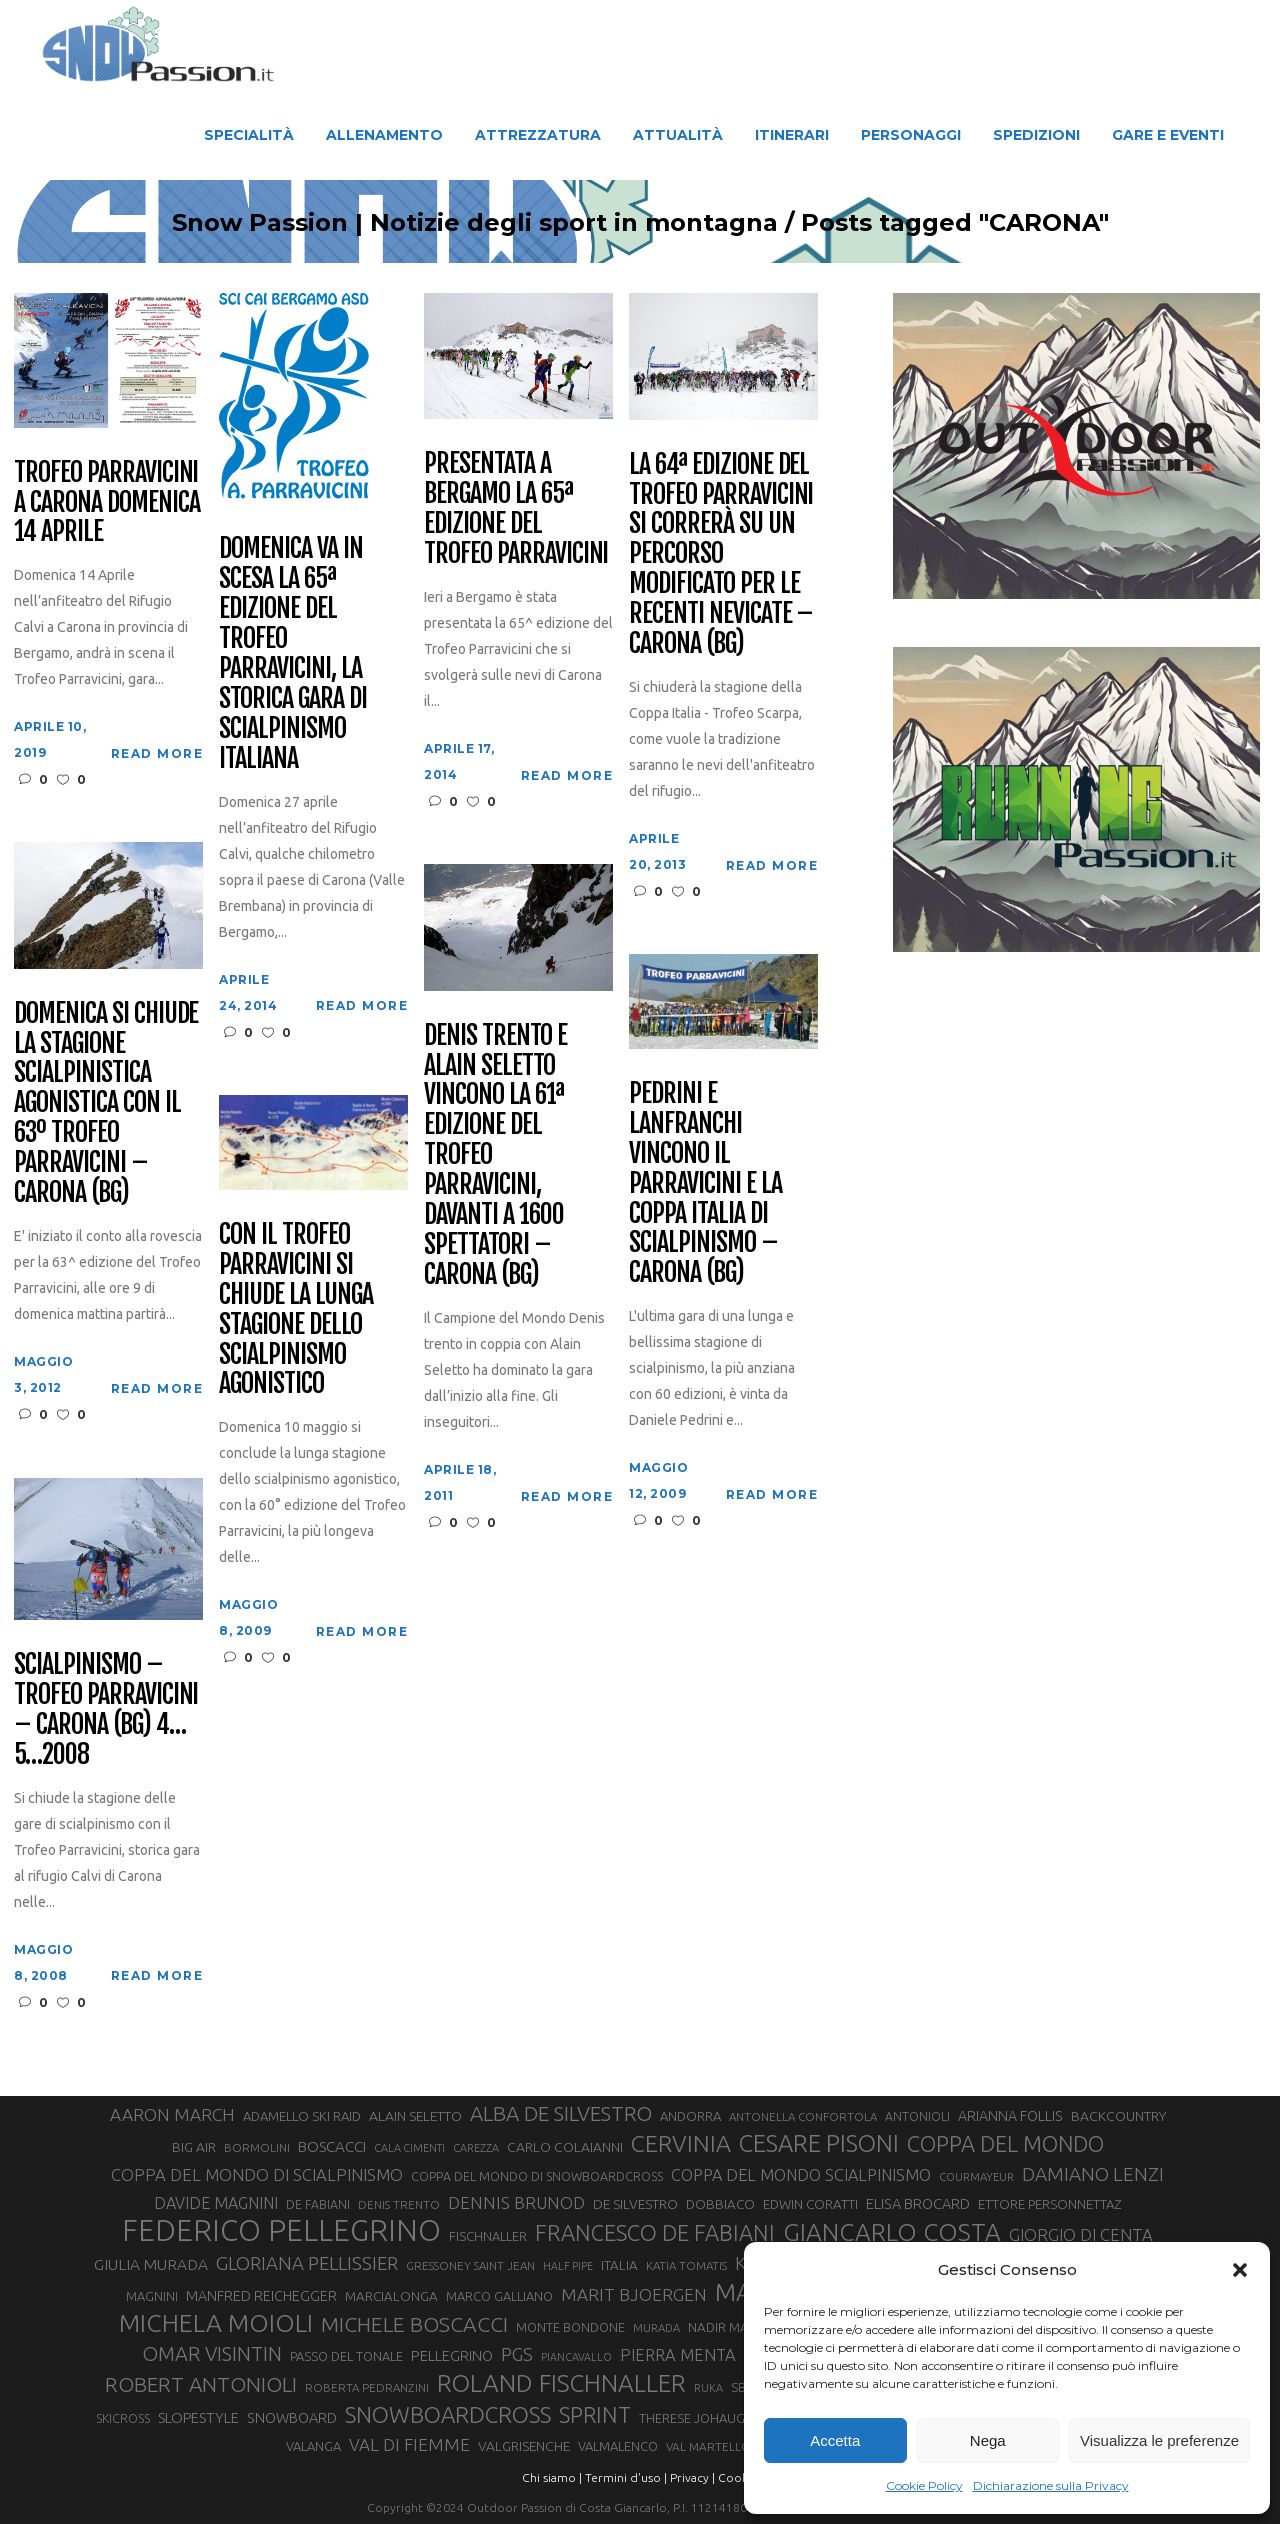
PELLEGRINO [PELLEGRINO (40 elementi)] (452, 2355)
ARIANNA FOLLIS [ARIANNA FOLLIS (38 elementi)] (1010, 2116)
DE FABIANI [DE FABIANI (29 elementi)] (318, 2204)
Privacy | (692, 2477)
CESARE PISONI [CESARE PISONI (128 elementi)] (819, 2144)
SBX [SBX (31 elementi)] (742, 2387)
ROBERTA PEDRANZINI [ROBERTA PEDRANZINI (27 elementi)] (367, 2387)
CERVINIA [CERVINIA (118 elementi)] (681, 2143)
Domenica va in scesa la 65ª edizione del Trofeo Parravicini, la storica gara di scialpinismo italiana (292, 653)
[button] (1240, 2270)
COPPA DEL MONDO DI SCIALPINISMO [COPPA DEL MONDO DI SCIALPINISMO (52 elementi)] (257, 2174)
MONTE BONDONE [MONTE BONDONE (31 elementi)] (570, 2327)
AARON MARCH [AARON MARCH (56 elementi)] (172, 2114)
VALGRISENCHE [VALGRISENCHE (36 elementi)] (524, 2446)
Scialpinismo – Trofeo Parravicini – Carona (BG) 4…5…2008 (106, 1710)
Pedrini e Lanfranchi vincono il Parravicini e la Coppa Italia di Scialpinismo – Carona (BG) (705, 1183)
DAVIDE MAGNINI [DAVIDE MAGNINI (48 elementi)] (216, 2203)
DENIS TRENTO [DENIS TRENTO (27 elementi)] (399, 2204)
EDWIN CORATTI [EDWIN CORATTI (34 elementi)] (810, 2204)
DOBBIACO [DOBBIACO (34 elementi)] (720, 2204)
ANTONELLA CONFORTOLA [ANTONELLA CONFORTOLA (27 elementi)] (803, 2116)
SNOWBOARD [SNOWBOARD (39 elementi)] (292, 2418)
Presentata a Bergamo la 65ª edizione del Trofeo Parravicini (516, 509)
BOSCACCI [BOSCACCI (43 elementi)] (332, 2146)
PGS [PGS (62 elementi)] (517, 2354)
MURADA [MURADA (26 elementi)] (656, 2328)
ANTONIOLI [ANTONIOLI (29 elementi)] (917, 2116)
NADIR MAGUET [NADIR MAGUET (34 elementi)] (734, 2327)
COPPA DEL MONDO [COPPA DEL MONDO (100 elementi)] (1005, 2144)
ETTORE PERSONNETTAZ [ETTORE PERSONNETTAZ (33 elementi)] (1049, 2204)
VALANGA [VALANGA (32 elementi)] (313, 2446)
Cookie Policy (924, 2485)
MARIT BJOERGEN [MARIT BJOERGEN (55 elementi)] (634, 2294)
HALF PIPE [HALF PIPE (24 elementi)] (568, 2266)
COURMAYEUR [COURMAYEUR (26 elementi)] (976, 2177)
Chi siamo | (552, 2477)
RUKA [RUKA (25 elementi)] (708, 2388)
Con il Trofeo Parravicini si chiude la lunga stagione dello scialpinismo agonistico (295, 1309)
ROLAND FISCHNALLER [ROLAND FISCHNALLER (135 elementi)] (561, 2383)
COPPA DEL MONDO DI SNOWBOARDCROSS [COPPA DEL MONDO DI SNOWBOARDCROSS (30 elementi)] (537, 2176)
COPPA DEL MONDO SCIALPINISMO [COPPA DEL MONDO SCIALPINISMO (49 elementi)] (801, 2175)
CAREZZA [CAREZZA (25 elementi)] (476, 2148)
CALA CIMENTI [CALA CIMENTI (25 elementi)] (409, 2148)
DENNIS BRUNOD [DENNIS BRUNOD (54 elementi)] (516, 2202)
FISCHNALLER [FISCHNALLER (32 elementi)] (488, 2236)
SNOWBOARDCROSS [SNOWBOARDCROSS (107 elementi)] (448, 2414)
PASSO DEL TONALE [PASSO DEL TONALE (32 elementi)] (346, 2356)
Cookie (738, 2477)
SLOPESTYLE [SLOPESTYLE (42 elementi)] (198, 2417)
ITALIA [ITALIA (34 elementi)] (619, 2265)
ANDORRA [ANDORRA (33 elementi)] (690, 2116)
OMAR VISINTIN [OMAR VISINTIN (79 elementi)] (212, 2353)
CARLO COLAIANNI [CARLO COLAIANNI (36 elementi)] (565, 2147)
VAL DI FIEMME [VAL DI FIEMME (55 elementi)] (409, 2444)
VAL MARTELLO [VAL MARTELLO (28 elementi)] (708, 2446)
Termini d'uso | (626, 2477)
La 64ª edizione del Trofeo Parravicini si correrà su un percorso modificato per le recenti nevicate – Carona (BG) (721, 554)
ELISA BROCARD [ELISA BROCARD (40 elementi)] (918, 2203)
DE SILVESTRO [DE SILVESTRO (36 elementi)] (635, 2204)
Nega (988, 2440)
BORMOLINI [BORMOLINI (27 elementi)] (257, 2147)
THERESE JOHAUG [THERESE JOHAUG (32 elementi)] (692, 2418)
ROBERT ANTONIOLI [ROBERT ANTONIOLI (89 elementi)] (201, 2384)
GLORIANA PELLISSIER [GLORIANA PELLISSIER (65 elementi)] (307, 2263)
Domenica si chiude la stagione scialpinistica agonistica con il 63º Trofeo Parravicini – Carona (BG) (106, 1103)
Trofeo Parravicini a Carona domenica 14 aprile (106, 503)
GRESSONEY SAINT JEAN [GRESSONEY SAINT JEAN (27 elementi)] (470, 2265)
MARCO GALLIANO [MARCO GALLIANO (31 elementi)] (499, 2296)
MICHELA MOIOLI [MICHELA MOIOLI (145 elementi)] (216, 2323)
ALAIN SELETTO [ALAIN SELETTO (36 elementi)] (415, 2116)
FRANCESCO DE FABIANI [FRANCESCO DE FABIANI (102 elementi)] (655, 2232)
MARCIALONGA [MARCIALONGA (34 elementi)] (391, 2296)
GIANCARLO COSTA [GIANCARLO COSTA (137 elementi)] (892, 2232)
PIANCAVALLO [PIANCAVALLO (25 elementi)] (576, 2357)
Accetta (835, 2440)
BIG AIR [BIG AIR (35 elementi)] (194, 2147)
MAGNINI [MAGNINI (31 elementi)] (152, 2296)
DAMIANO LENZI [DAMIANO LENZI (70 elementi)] (1093, 2174)
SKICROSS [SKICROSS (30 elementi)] (123, 2418)
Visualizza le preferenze (1159, 2440)
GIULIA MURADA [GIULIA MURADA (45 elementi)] (151, 2264)
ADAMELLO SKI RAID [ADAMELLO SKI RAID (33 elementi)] (302, 2116)
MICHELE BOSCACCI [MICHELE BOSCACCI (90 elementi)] (414, 2324)
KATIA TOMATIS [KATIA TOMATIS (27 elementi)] (686, 2265)
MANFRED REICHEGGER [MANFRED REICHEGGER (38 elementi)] (261, 2296)
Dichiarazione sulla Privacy (1051, 2485)
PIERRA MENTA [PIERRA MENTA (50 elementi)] (678, 2355)
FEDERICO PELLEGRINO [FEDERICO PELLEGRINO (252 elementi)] (281, 2231)
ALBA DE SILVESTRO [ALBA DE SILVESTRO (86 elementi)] (561, 2113)
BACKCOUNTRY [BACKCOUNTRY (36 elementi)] (1118, 2116)
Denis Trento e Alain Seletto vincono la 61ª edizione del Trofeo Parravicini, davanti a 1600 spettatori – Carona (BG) (495, 1155)
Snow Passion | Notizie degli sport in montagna (475, 223)
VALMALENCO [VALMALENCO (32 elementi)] (618, 2446)
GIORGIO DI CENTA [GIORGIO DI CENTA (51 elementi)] (1081, 2234)
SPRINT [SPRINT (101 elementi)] (595, 2414)
